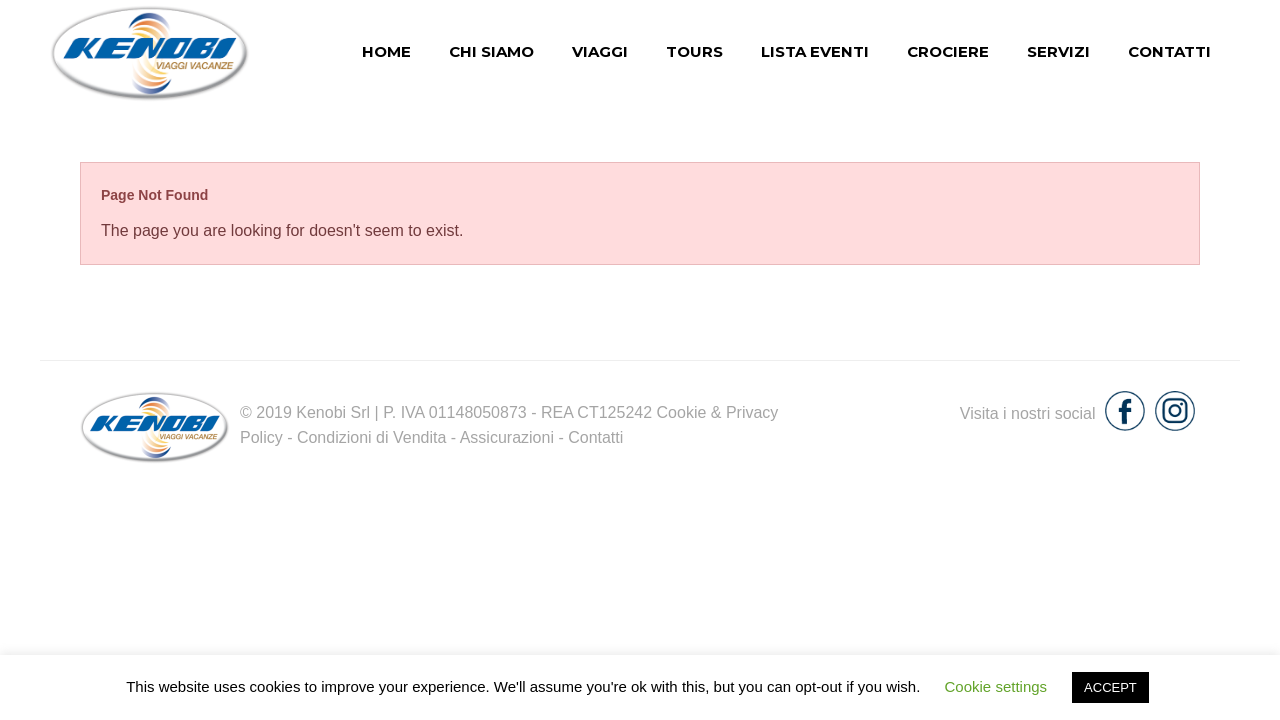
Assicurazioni (507, 437)
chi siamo (491, 51)
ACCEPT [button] (1110, 687)
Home (386, 51)
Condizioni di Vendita (371, 437)
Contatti (1169, 51)
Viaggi (600, 51)
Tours (694, 51)
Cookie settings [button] (996, 686)
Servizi (1058, 51)
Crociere (948, 51)
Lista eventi (815, 51)
